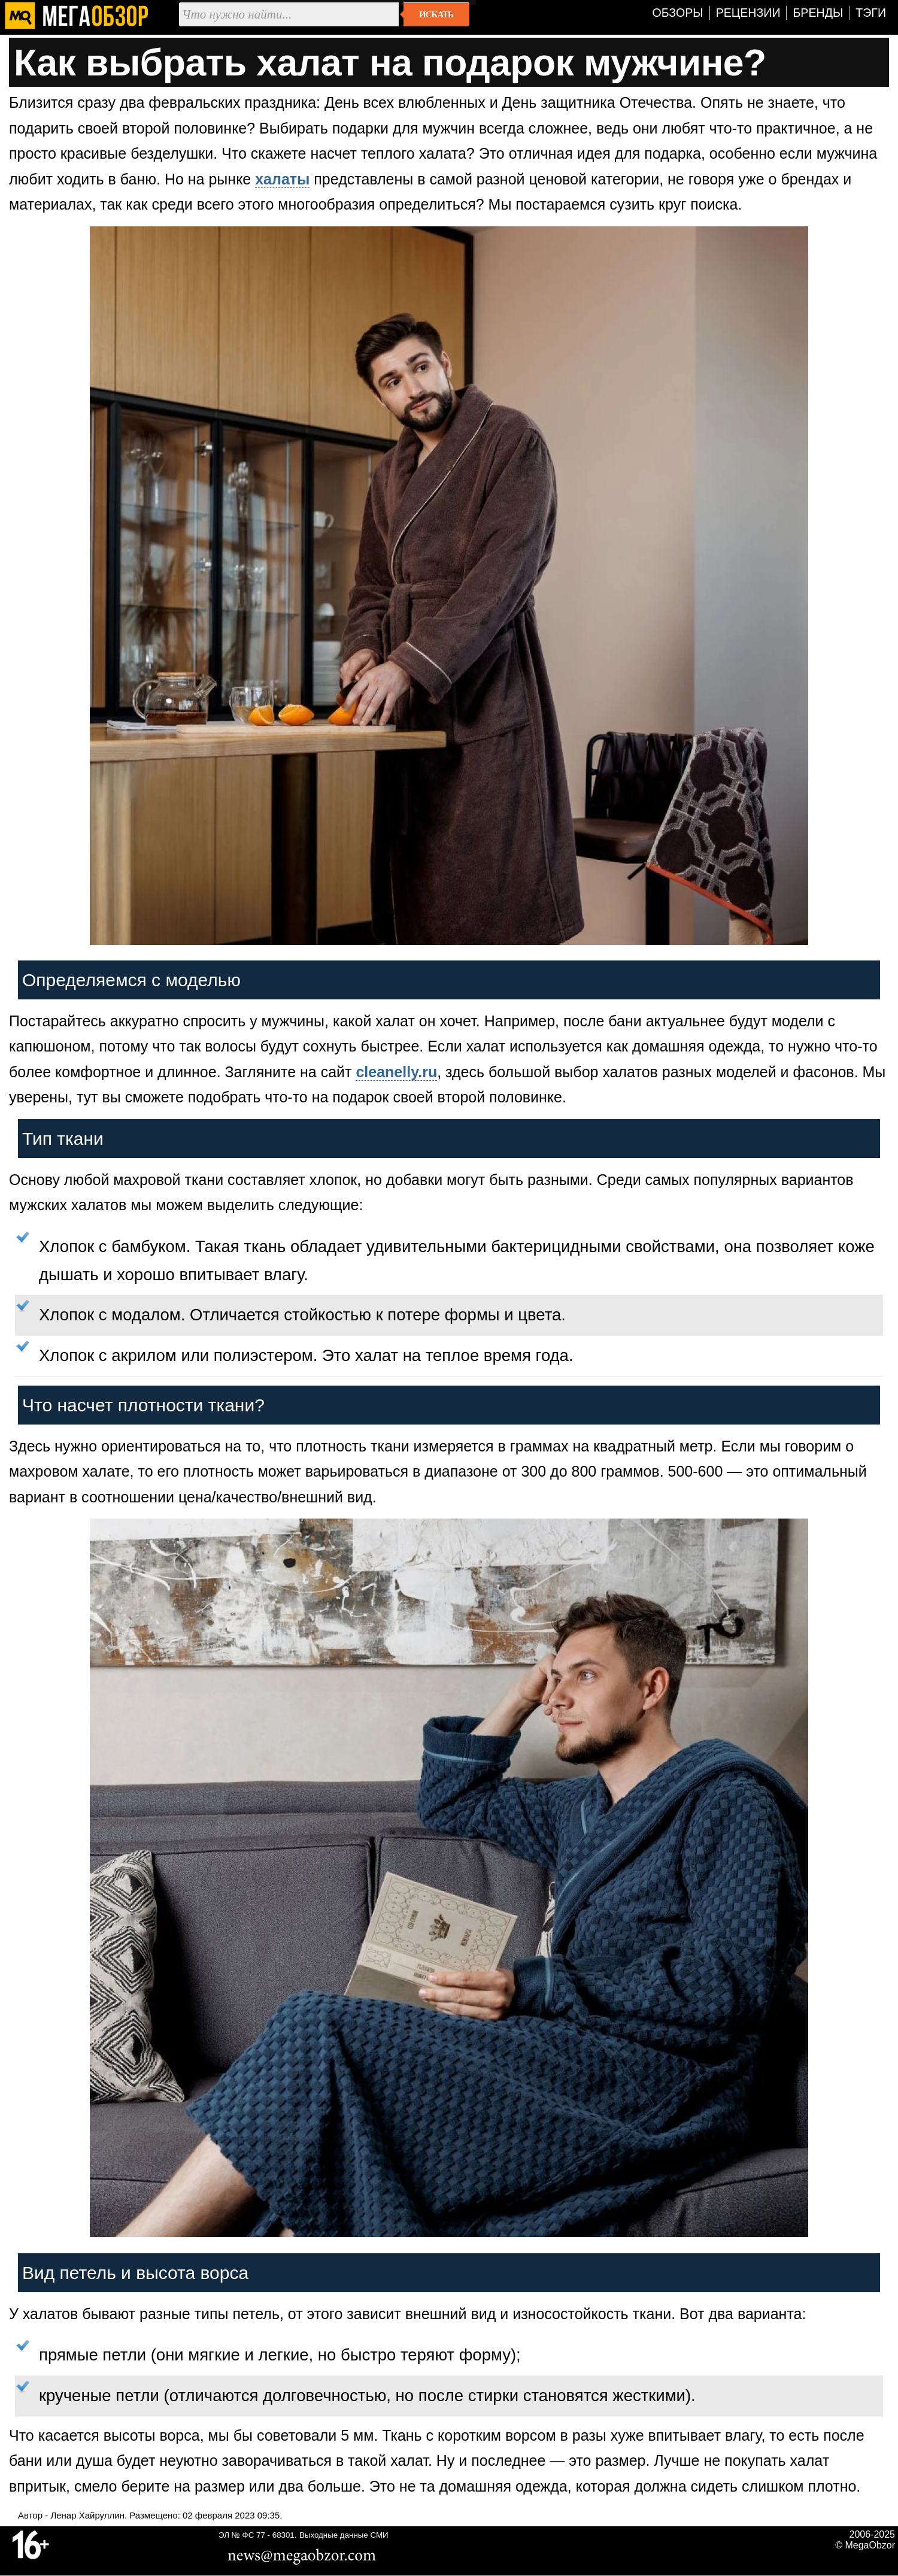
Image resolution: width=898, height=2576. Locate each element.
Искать (436, 14)
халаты (282, 179)
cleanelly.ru (396, 1071)
